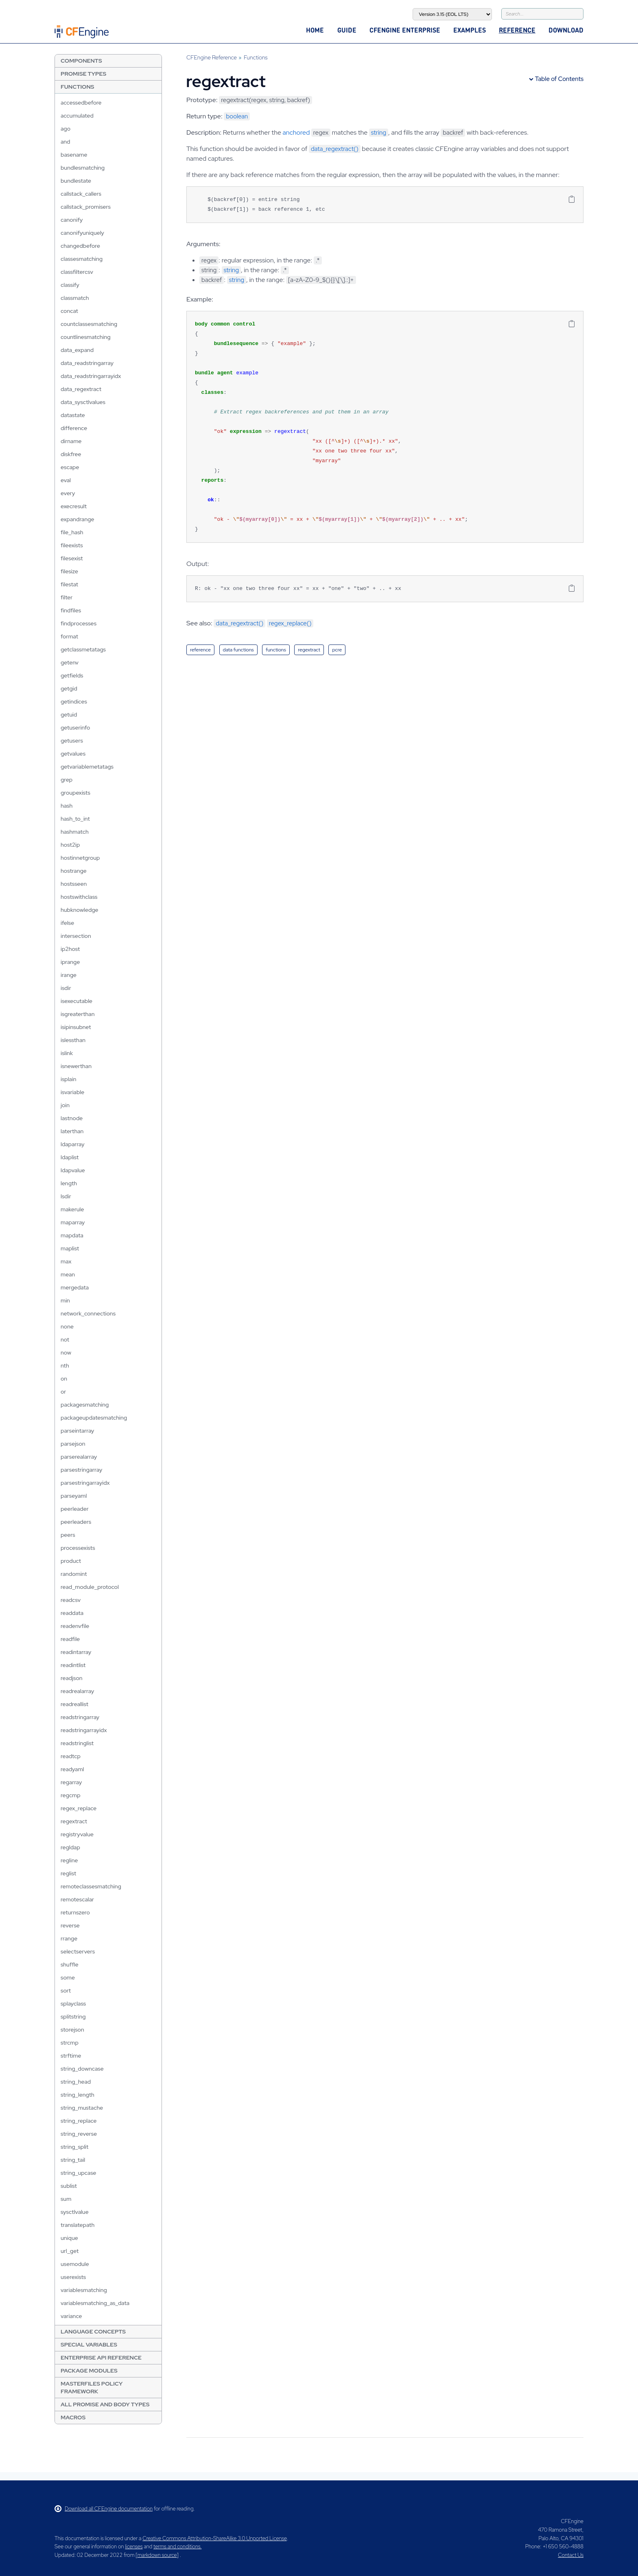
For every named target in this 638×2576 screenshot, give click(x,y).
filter (66, 597)
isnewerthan (76, 1066)
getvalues (73, 753)
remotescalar (77, 1899)
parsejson (73, 1443)
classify (70, 284)
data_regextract (81, 389)
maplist (70, 1248)
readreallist (74, 1704)
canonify (72, 219)
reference (200, 650)
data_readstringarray (87, 363)
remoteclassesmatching (91, 1886)
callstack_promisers (86, 206)
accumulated (77, 115)
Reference (517, 30)
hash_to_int (75, 818)
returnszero (75, 1912)
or (63, 1391)
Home (315, 30)
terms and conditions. (177, 2546)
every (68, 493)
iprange (70, 962)
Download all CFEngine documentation (104, 2508)
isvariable (72, 1092)
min (65, 1300)
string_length (77, 2094)
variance (71, 2316)
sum (66, 2198)
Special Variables (89, 2344)
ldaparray (73, 1144)
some (68, 1977)
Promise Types (83, 73)
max (66, 1261)
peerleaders (76, 1521)
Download (565, 30)
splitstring (73, 2016)
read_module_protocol (90, 1587)
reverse (70, 1925)
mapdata (72, 1235)
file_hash (72, 532)
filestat (69, 584)
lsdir (66, 1196)
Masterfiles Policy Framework (91, 2387)
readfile (70, 1639)
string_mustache (82, 2107)
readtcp (71, 1756)
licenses (133, 2546)
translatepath (77, 2225)
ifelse (67, 922)
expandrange (77, 519)
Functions (77, 86)
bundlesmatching (83, 167)
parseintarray (77, 1430)
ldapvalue (73, 1170)
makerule (72, 1209)
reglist (68, 1873)
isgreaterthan (78, 1014)
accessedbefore (81, 102)
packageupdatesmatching (94, 1417)
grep (66, 779)
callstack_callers (81, 193)
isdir (66, 988)
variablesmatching (84, 2290)
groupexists (75, 792)
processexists (78, 1547)
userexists (73, 2277)
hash (66, 805)
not (65, 1339)
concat (69, 311)
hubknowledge (79, 909)
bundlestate (76, 180)
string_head (76, 2081)
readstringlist (77, 1743)
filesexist (72, 558)
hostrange (74, 870)
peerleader (75, 1508)
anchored (296, 132)
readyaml (72, 1769)
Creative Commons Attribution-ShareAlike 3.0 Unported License (214, 2538)
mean (68, 1274)
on (64, 1378)
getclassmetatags (83, 649)
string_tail (73, 2159)
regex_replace (78, 1808)
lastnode (72, 1118)
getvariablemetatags (87, 766)
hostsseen (74, 883)
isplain (68, 1079)
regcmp (71, 1795)
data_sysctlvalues (83, 402)
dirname (71, 441)
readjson (72, 1678)
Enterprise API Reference (101, 2357)
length (69, 1183)
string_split (74, 2146)
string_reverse (79, 2133)
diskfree (71, 454)
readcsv (71, 1600)
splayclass (73, 2003)
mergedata (75, 1287)
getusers (72, 740)
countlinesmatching (86, 337)
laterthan (72, 1131)
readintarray (76, 1652)
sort (66, 1990)
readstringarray (80, 1717)
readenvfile (75, 1626)
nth (65, 1365)
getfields (72, 675)
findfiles (71, 610)
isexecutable (76, 1001)
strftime (71, 2055)
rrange (69, 1938)
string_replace (79, 2120)
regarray (71, 1782)
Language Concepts (93, 2331)
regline (69, 1860)
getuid (69, 714)
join (65, 1105)
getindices (74, 701)
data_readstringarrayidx (91, 376)
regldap (70, 1847)
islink (67, 1053)
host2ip (70, 844)
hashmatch (75, 831)
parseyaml (74, 1495)
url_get (70, 2251)
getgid (69, 688)
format (69, 636)
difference (74, 428)
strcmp (70, 2042)
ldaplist (70, 1157)
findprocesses (78, 623)
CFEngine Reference (211, 57)
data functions (238, 650)
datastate (73, 415)
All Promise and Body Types (105, 2404)
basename (74, 154)
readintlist (73, 1665)
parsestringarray (81, 1469)
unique (69, 2238)
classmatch (75, 298)
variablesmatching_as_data (95, 2303)
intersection (76, 936)
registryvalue (77, 1834)
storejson (72, 2029)
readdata (72, 1613)
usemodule (75, 2264)
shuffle (70, 1964)
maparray (73, 1222)
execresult (74, 506)
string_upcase (78, 2172)
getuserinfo (75, 727)
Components (81, 60)
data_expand (77, 350)
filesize (69, 571)
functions (276, 650)
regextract (74, 1821)
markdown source (157, 2555)
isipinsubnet (76, 1027)
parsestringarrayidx (85, 1482)
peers (68, 1534)
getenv (70, 662)
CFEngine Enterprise (404, 30)
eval (66, 480)
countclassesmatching (89, 324)
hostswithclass (79, 896)
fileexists (72, 545)
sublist (69, 2185)
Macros (73, 2417)
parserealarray (79, 1456)
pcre (337, 650)
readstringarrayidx (84, 1730)
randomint (74, 1573)
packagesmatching (85, 1404)
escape (70, 467)
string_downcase (82, 2068)
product (71, 1560)
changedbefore (80, 245)
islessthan (73, 1040)
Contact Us (570, 2555)
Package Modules (89, 2370)
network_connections (88, 1313)
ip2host (70, 949)
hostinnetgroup (80, 857)
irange (68, 975)
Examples (469, 30)
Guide (346, 30)
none (67, 1326)
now (66, 1352)
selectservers (78, 1951)
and (65, 141)
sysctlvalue (75, 2211)
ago (65, 128)
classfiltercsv (77, 271)
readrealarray (77, 1691)
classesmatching (82, 258)
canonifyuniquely (82, 232)
